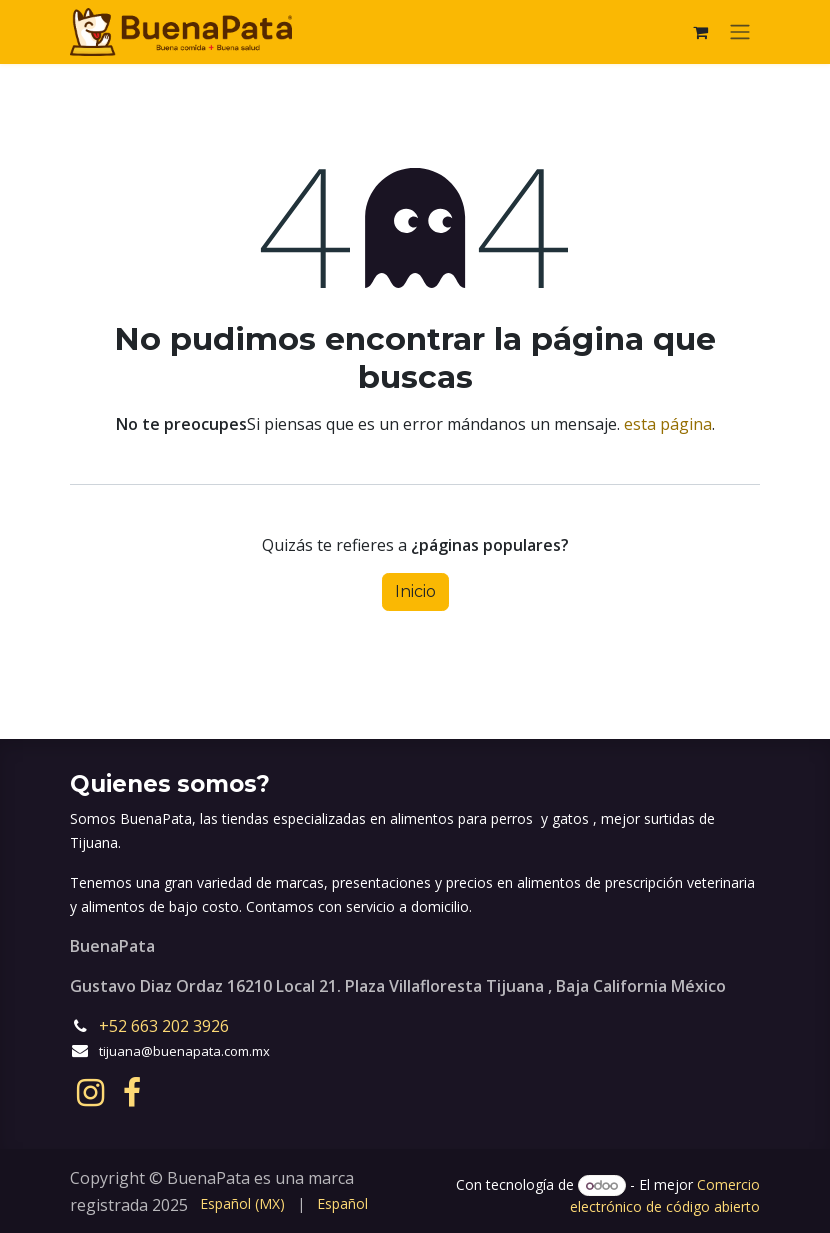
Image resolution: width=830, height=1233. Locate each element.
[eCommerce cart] (700, 32)
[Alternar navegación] (740, 32)
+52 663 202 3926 (166, 1026)
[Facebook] (132, 1093)
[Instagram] (90, 1093)
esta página (668, 424)
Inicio (415, 591)
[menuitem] (242, 1203)
